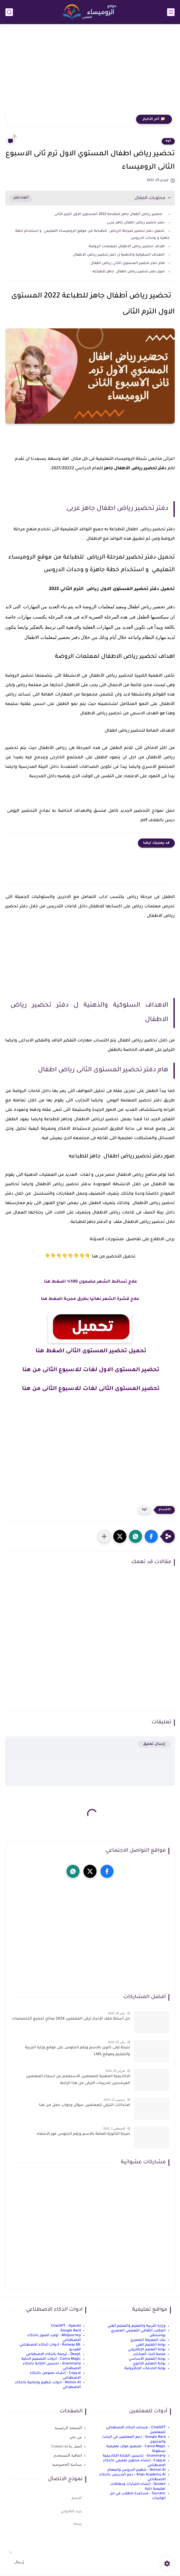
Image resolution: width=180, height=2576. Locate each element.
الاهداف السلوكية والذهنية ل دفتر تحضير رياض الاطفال (118, 255)
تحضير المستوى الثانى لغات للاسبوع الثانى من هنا (90, 1389)
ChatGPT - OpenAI (66, 2326)
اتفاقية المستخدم (68, 2455)
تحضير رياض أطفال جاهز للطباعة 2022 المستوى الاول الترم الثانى (109, 214)
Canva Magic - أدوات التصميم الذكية (51, 2359)
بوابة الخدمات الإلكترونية (145, 2368)
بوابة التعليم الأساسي (147, 2359)
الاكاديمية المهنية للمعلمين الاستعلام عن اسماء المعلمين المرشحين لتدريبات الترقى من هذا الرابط (78, 2080)
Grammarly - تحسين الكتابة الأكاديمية (134, 2456)
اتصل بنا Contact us (66, 2446)
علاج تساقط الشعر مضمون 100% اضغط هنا (90, 1281)
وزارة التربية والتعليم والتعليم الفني (137, 2326)
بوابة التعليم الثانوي (149, 2364)
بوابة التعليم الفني (151, 2345)
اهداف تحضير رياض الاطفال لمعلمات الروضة (127, 247)
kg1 (168, 141)
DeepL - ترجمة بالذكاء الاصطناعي (53, 2354)
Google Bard (70, 2331)
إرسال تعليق (154, 1744)
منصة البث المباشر (149, 2354)
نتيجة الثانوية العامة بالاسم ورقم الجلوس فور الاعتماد (83, 2134)
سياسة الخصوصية (67, 2464)
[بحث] (9, 12)
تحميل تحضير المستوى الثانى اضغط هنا (90, 1351)
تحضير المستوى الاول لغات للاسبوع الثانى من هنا (90, 1370)
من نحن (75, 2437)
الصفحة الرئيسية (68, 2428)
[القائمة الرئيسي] (171, 12)
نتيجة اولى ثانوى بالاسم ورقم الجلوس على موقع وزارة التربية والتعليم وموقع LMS (77, 2051)
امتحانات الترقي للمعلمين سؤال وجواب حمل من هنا (84, 2105)
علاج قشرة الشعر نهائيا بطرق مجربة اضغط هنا (90, 1299)
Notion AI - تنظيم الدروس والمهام (137, 2470)
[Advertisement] (90, 71)
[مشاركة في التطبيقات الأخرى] (104, 1536)
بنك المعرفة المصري (148, 2340)
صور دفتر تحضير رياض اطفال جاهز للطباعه (128, 272)
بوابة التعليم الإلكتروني (147, 2350)
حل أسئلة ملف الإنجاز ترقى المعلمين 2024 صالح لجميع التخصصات (71, 2019)
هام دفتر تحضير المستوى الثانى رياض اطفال (127, 263)
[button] (151, 1536)
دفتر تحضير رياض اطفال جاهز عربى (135, 223)
